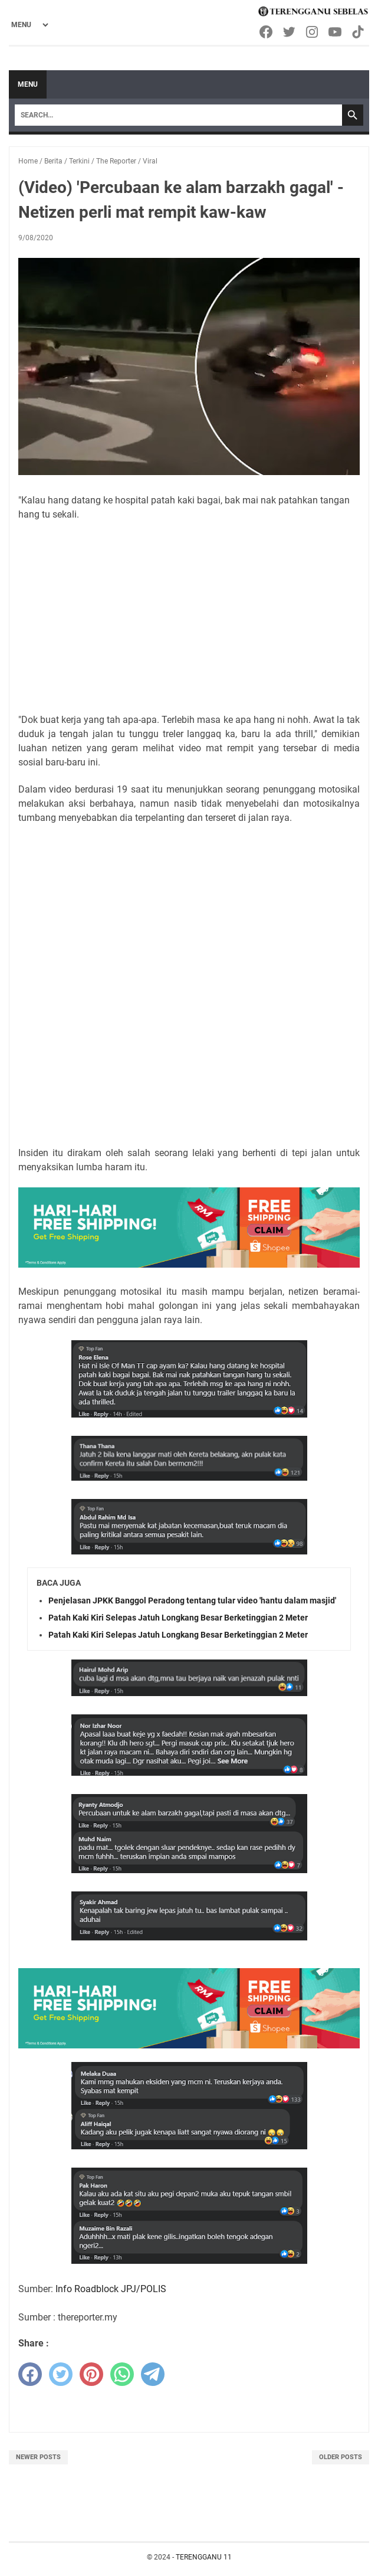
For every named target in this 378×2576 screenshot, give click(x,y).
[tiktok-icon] (359, 31)
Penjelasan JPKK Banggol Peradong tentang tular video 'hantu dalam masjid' (192, 1600)
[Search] (178, 115)
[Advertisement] (189, 617)
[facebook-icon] (267, 31)
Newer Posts (38, 2457)
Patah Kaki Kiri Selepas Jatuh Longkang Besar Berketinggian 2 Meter (178, 1617)
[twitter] (61, 2374)
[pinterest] (91, 2374)
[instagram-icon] (313, 31)
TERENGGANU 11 (204, 2557)
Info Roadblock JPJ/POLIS (110, 2288)
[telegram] (153, 2374)
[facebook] (30, 2374)
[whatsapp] (122, 2374)
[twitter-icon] (290, 31)
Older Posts (340, 2457)
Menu (28, 84)
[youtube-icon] (336, 31)
